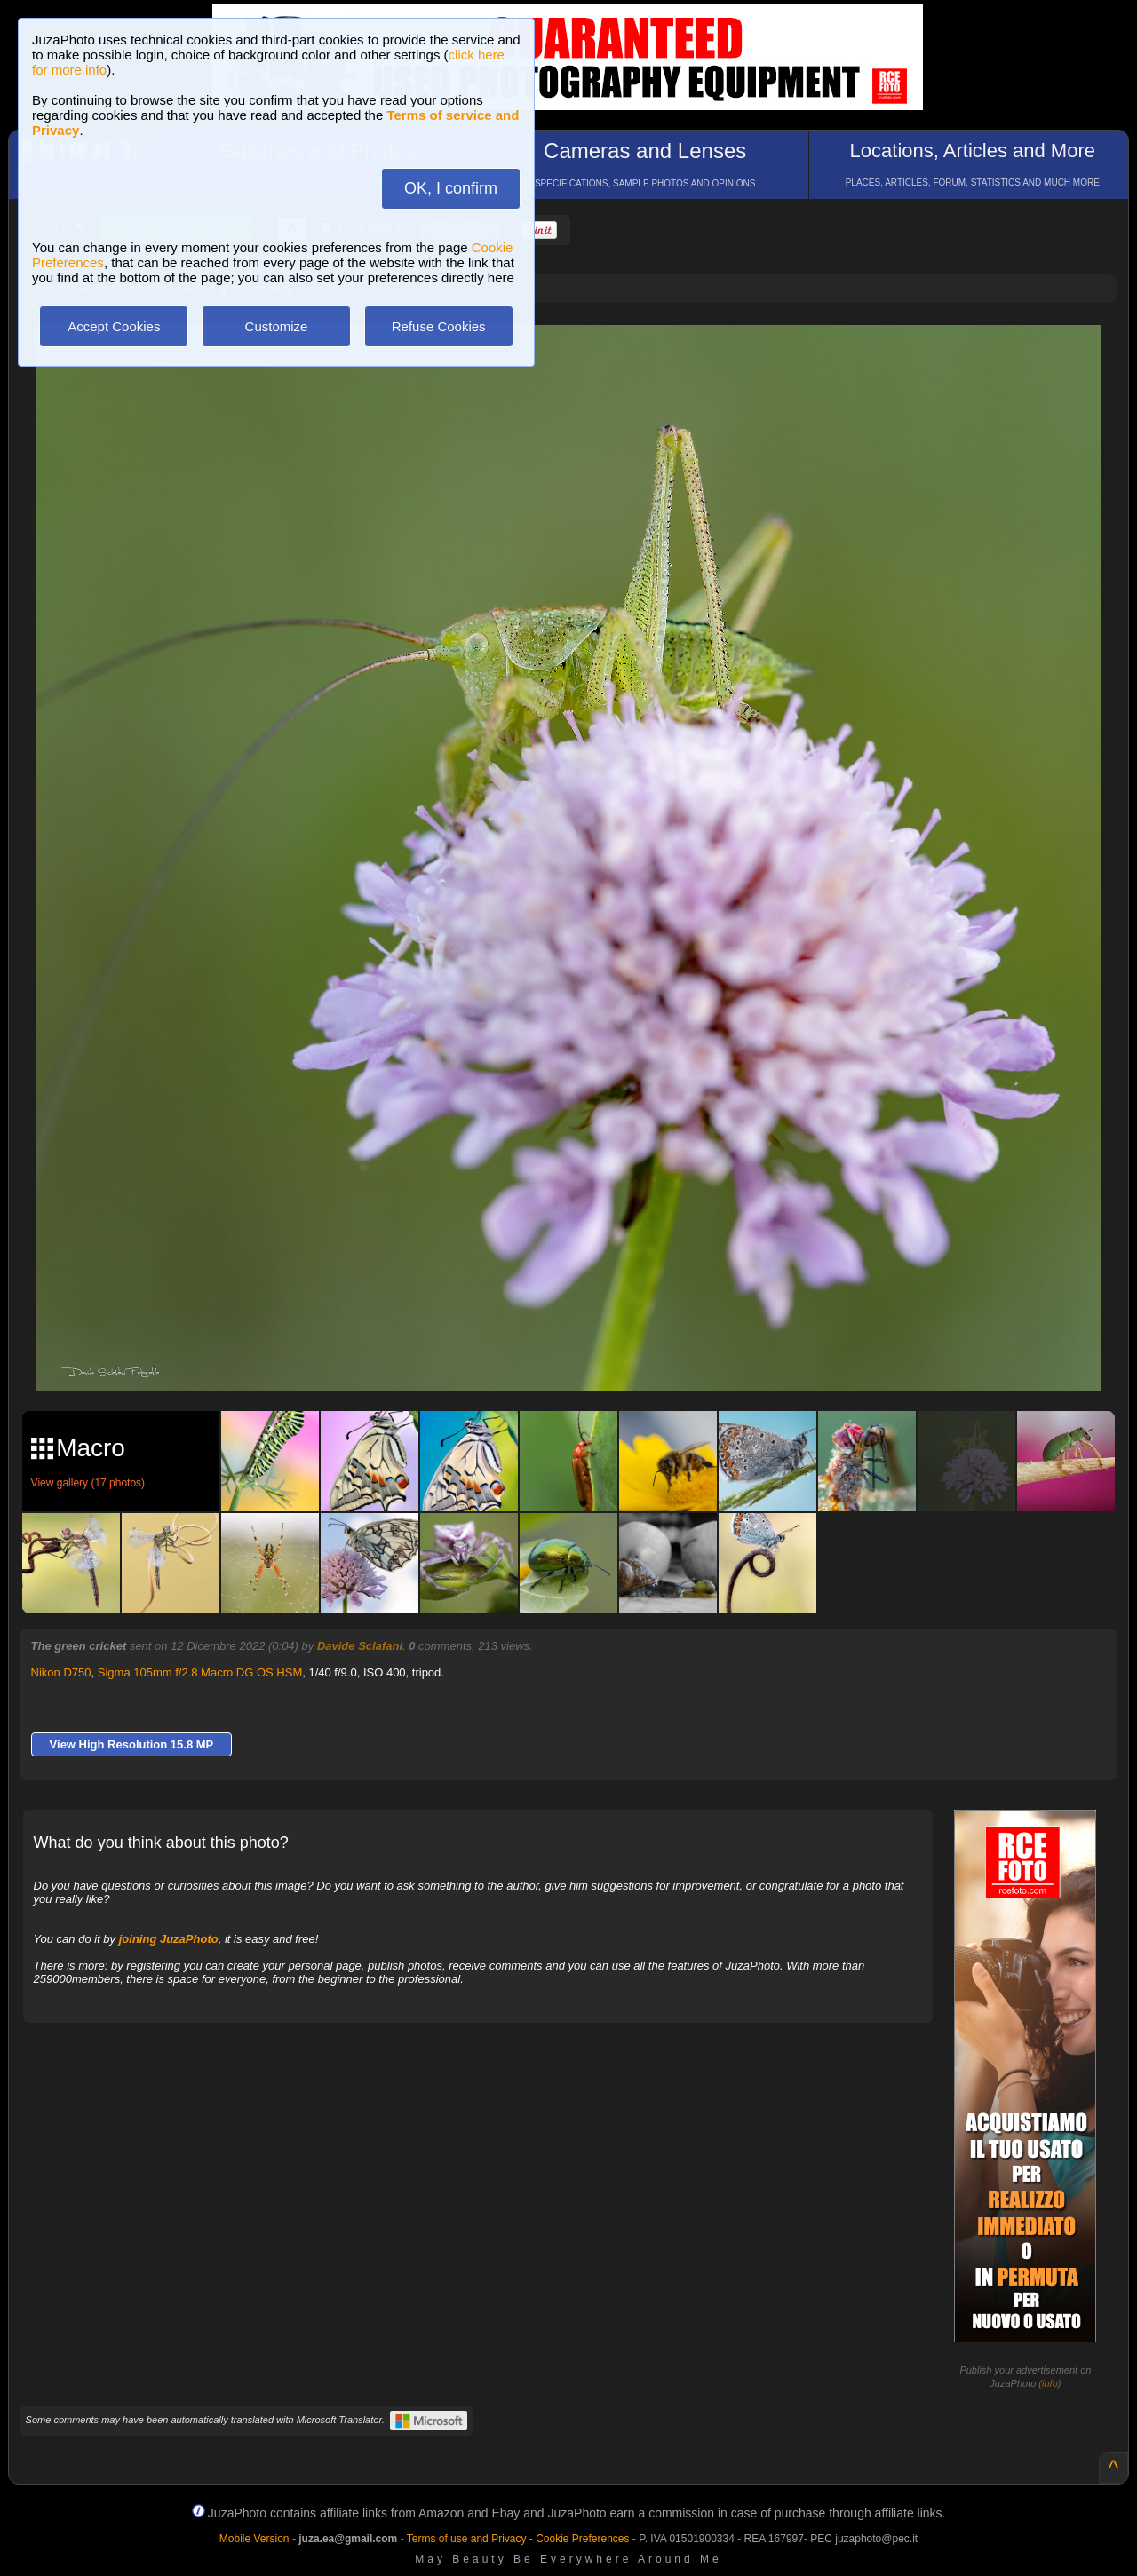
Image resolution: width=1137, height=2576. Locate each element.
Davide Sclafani (359, 1646)
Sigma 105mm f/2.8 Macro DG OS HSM (200, 1672)
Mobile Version (254, 2538)
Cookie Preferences (582, 2538)
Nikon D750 (61, 1672)
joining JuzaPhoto (169, 1939)
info (1050, 2383)
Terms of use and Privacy (467, 2538)
